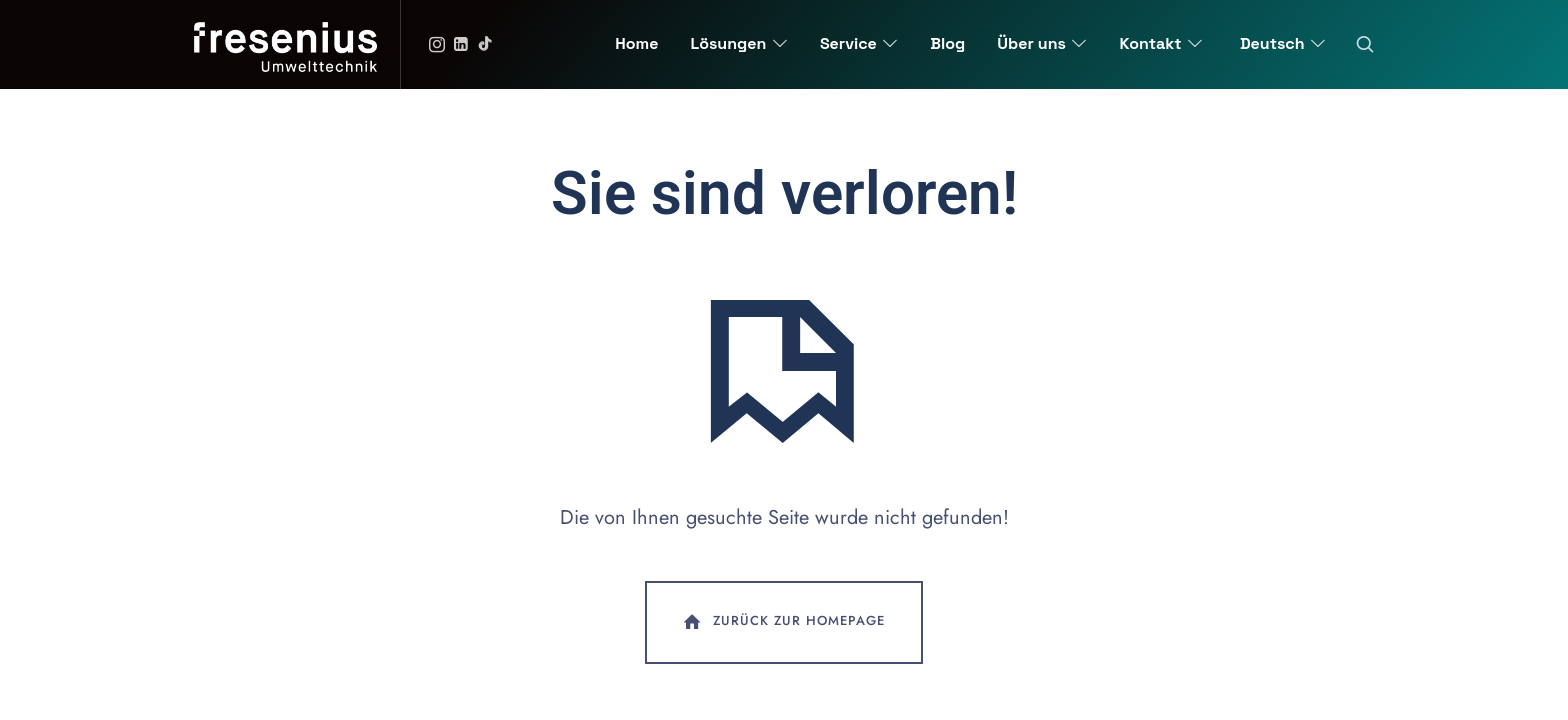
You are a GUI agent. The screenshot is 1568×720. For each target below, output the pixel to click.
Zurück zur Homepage (782, 622)
